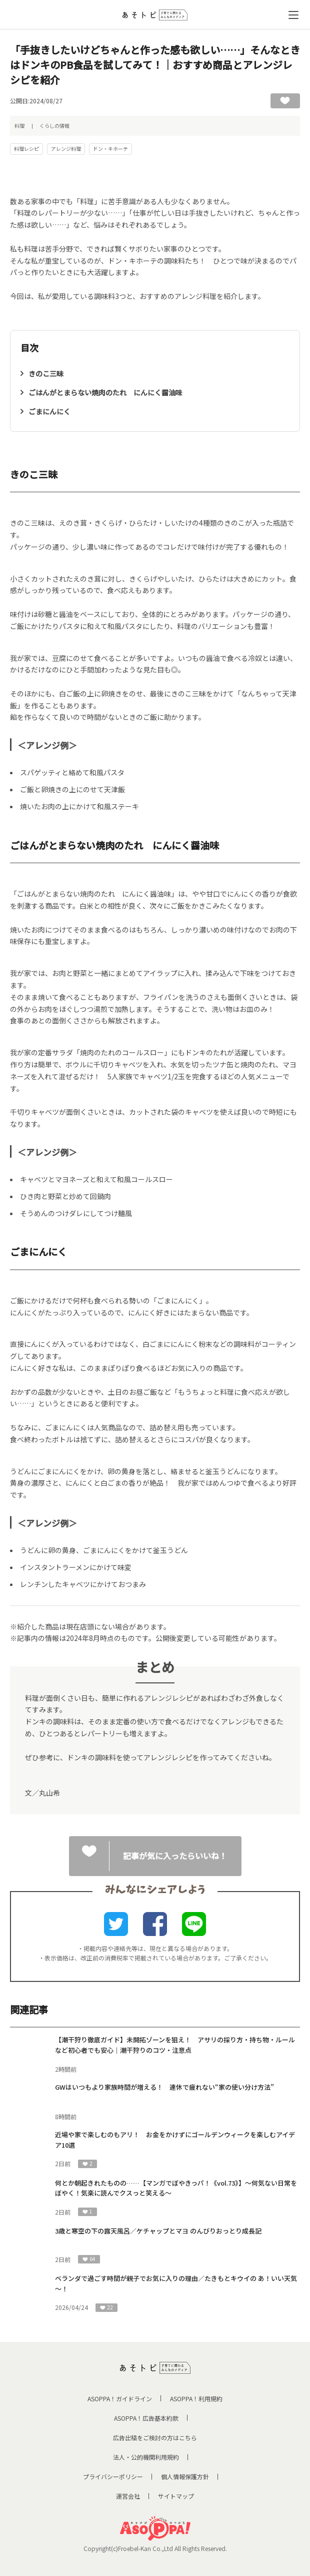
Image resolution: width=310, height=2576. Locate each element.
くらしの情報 (55, 125)
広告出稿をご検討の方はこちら (155, 2437)
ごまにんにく (49, 411)
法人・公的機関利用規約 (146, 2457)
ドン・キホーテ (110, 148)
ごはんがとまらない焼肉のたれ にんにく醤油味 (105, 392)
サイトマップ (176, 2496)
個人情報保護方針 (185, 2476)
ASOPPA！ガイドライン (120, 2398)
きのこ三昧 (46, 373)
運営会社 (128, 2496)
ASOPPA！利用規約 (196, 2398)
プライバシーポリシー (113, 2476)
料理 (19, 125)
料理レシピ (26, 148)
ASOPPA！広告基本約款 (146, 2418)
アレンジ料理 (66, 148)
